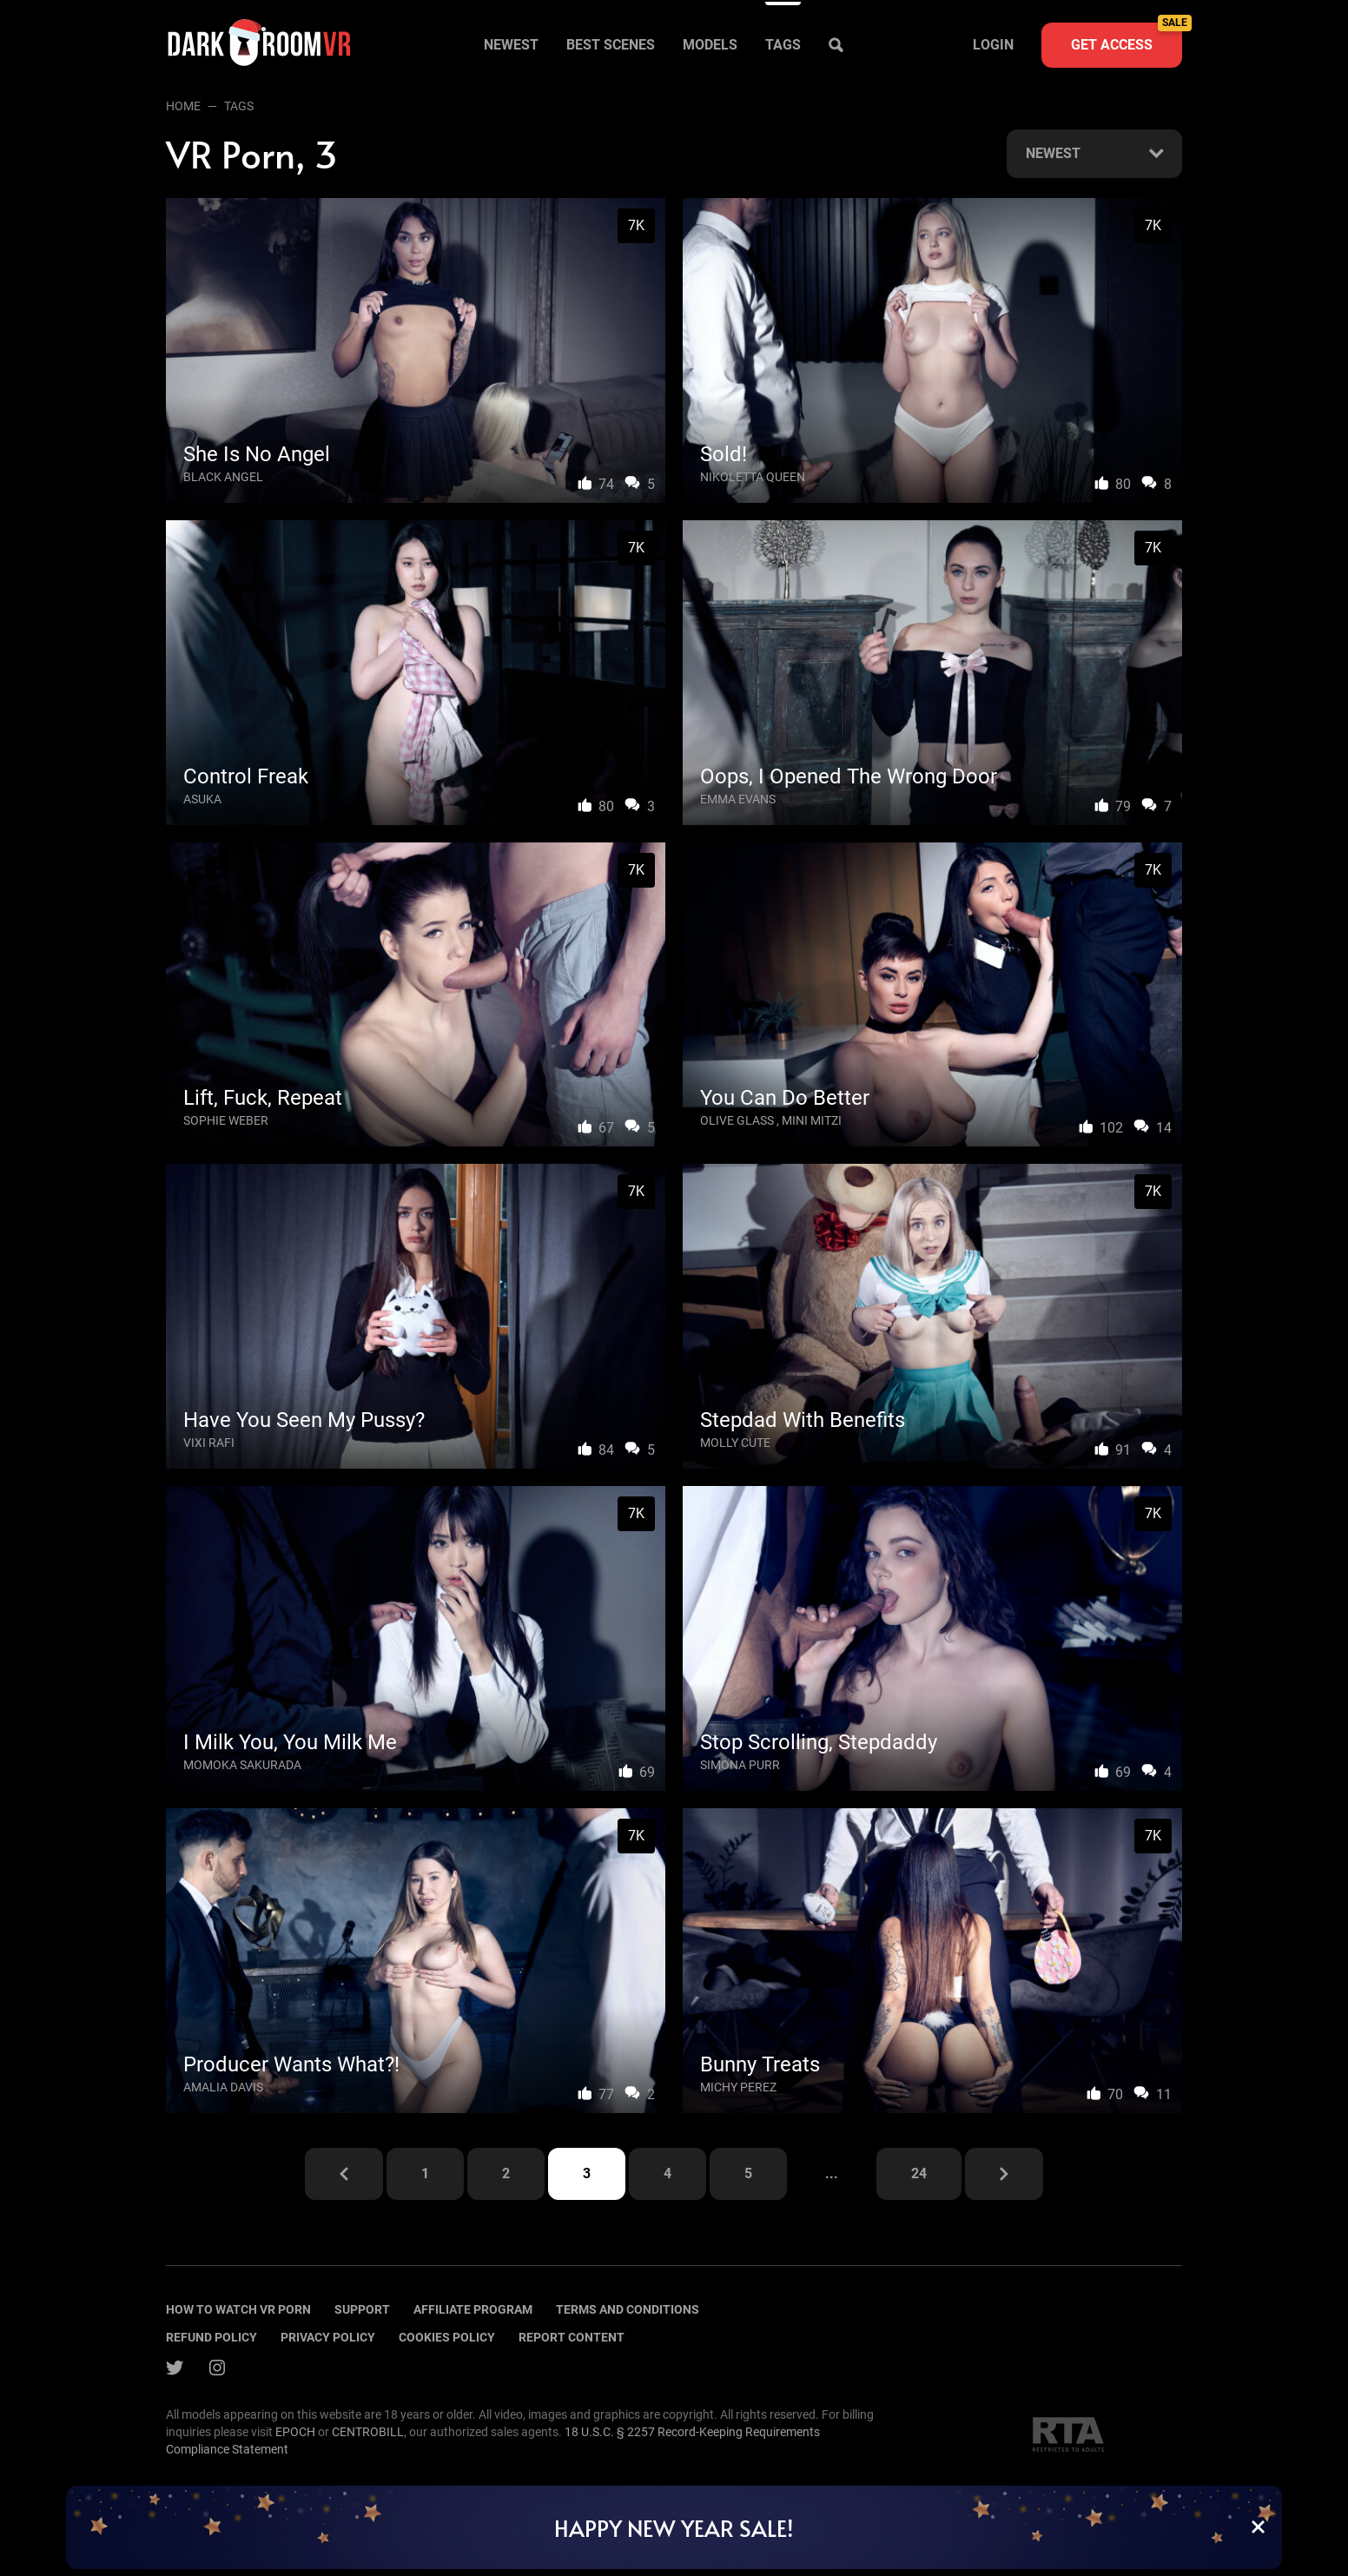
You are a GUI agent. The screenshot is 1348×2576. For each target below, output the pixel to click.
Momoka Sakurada (242, 1765)
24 (919, 2173)
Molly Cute (735, 1443)
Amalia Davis (223, 2087)
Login (993, 44)
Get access (1126, 38)
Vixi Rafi (209, 1443)
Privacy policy (328, 2337)
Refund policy (211, 2337)
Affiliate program (472, 2309)
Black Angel (223, 477)
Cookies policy (447, 2337)
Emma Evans (738, 799)
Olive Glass (737, 1120)
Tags (783, 44)
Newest (511, 44)
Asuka (202, 799)
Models (710, 44)
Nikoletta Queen (752, 477)
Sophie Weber (225, 1120)
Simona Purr (740, 1765)
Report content (571, 2337)
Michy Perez (738, 2087)
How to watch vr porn (238, 2309)
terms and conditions (627, 2309)
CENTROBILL (368, 2432)
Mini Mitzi (812, 1120)
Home (183, 106)
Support (362, 2309)
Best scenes (610, 44)
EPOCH (295, 2432)
